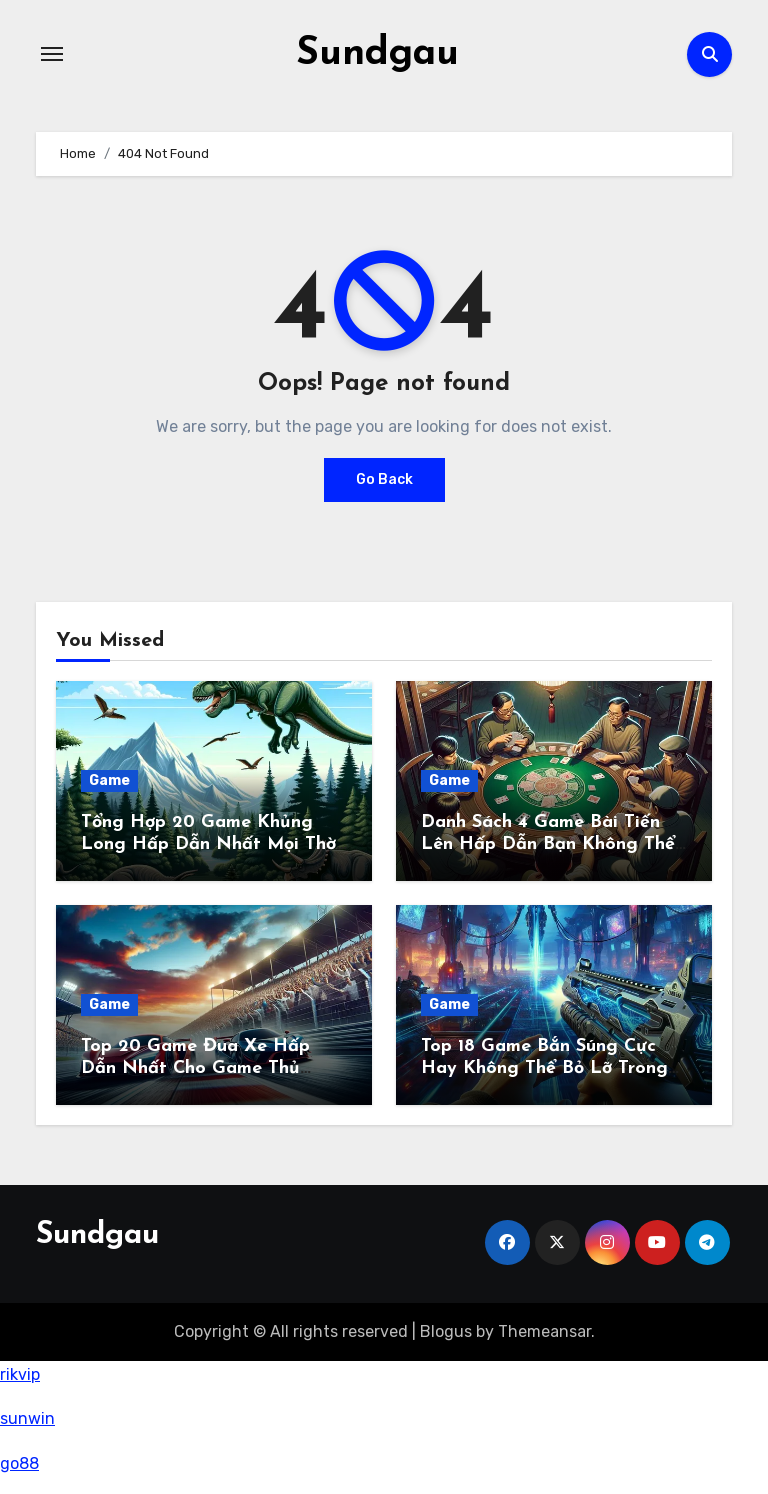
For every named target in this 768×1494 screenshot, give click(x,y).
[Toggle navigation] (52, 54)
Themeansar (544, 1330)
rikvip (20, 1374)
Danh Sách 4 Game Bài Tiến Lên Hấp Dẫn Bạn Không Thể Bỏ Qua (548, 844)
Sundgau (377, 54)
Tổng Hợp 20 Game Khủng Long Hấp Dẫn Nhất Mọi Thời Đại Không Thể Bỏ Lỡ (211, 844)
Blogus (446, 1330)
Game (109, 780)
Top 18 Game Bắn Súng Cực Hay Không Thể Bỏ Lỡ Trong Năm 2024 (544, 1068)
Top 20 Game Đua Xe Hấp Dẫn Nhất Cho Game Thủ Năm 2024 (195, 1068)
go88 (19, 1463)
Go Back (384, 478)
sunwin (27, 1418)
